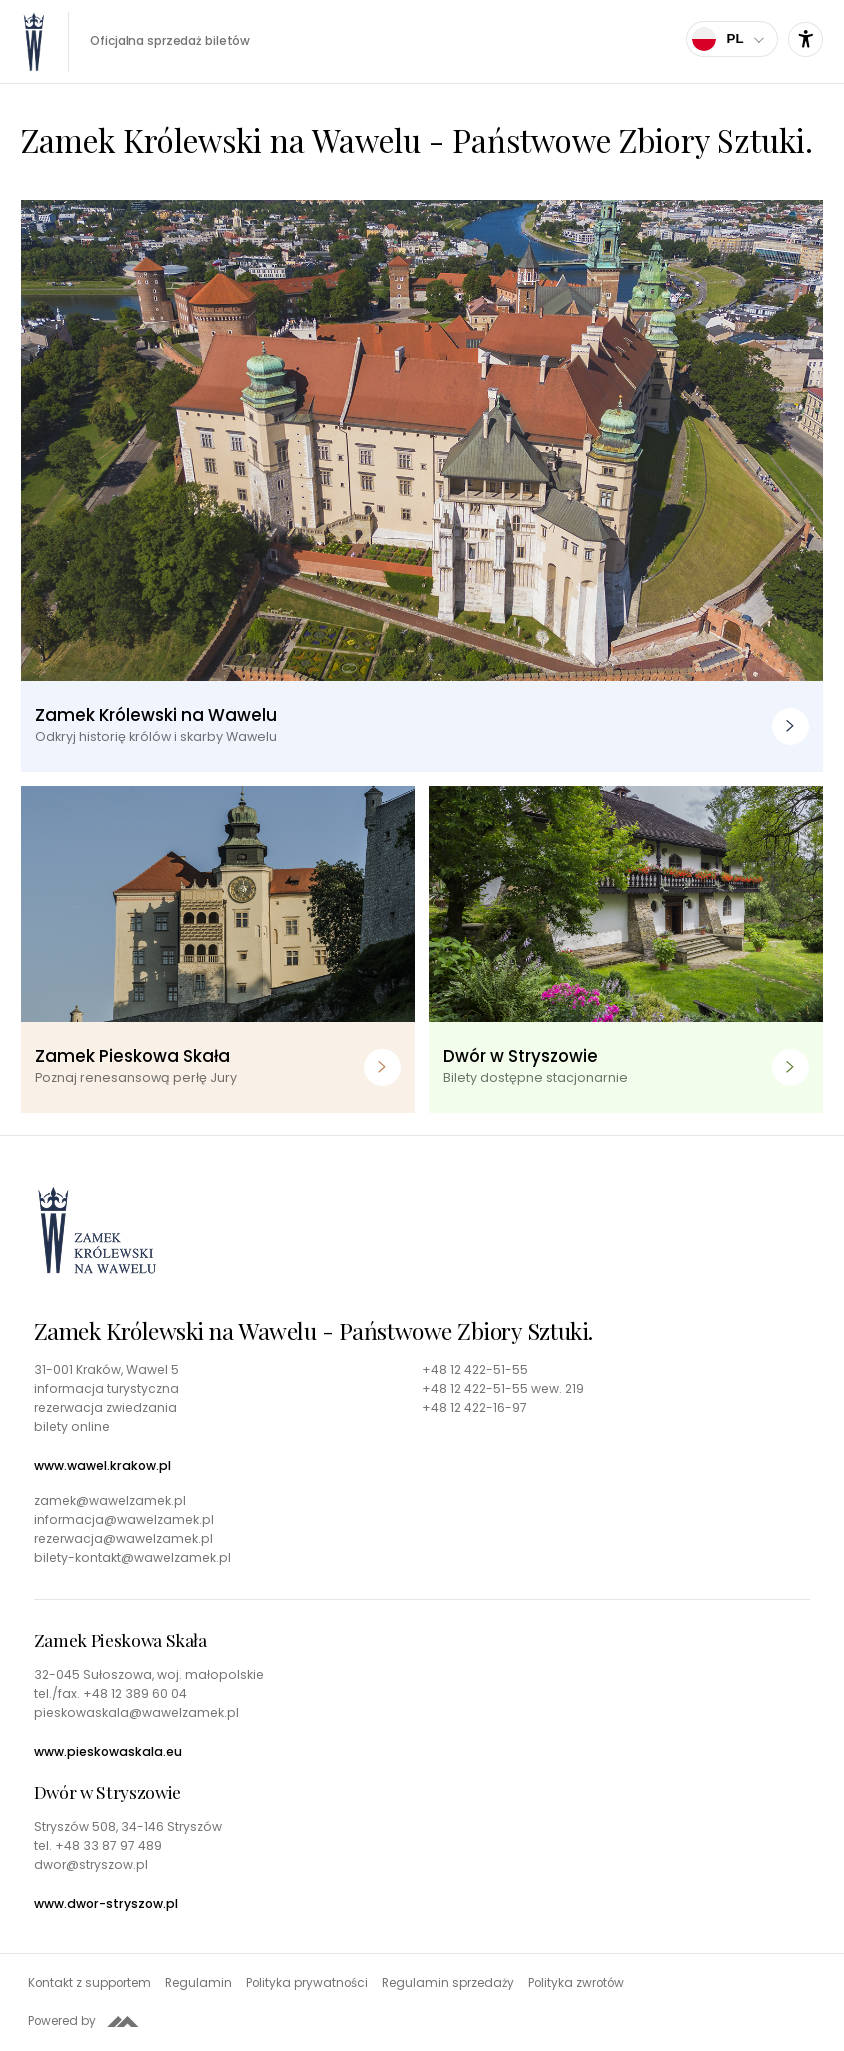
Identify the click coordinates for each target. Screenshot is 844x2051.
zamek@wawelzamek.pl (110, 1501)
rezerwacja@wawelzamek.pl (123, 1539)
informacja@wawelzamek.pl (124, 1520)
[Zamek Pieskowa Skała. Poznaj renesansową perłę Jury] (218, 949)
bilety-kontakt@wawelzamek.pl (132, 1558)
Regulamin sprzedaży (448, 1983)
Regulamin (198, 1983)
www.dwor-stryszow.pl (106, 1904)
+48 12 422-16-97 (474, 1408)
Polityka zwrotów (576, 1983)
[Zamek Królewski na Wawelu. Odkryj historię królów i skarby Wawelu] (422, 486)
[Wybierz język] (732, 39)
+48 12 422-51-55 (475, 1370)
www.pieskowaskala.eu (108, 1752)
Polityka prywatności (307, 1983)
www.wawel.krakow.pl (102, 1466)
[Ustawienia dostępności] (805, 39)
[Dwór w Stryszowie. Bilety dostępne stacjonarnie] (626, 949)
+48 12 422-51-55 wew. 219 (503, 1389)
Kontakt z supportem (89, 1983)
